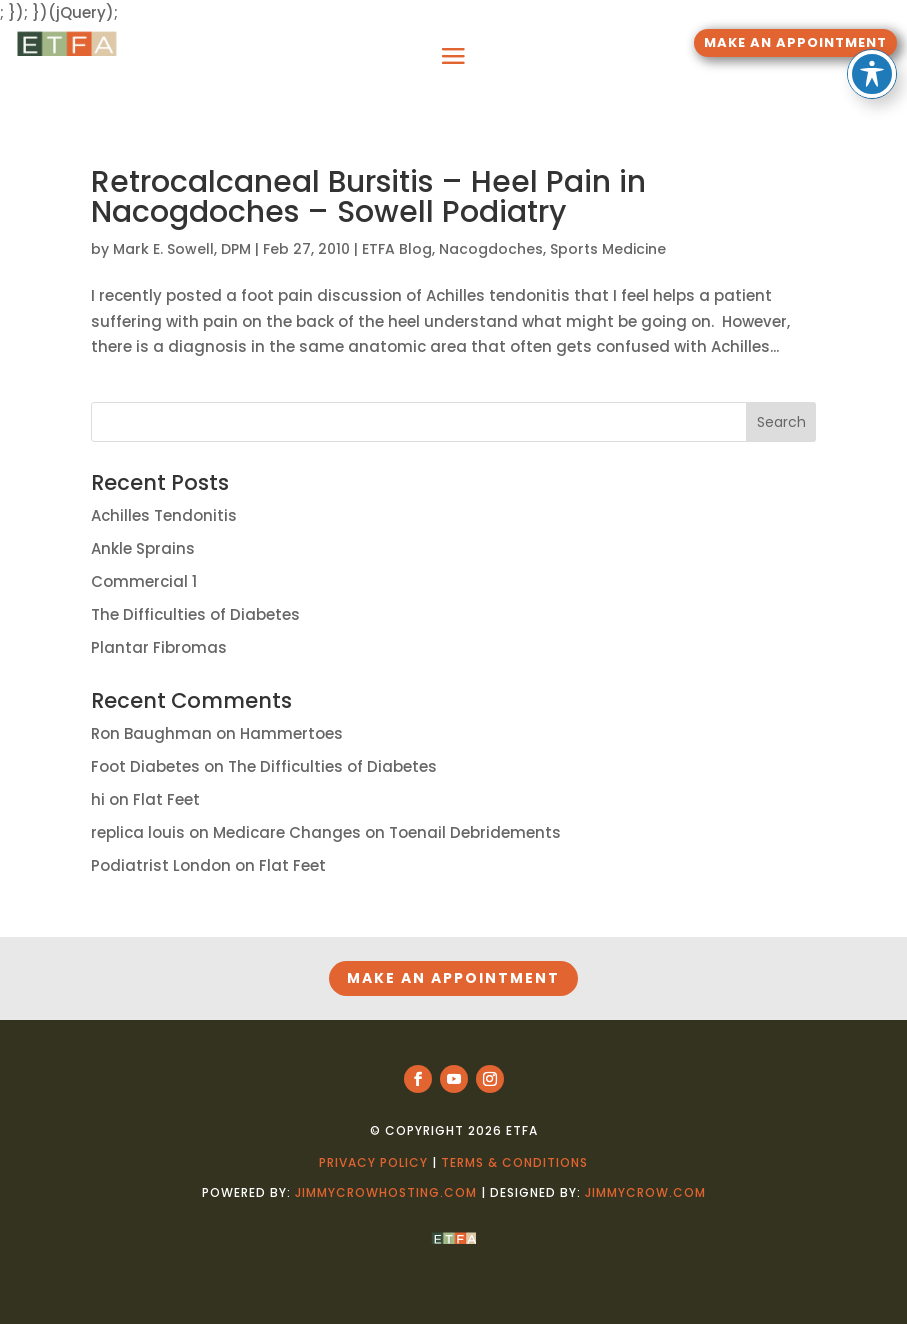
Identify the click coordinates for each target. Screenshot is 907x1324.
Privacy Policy (373, 1162)
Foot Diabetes (145, 766)
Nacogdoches (491, 249)
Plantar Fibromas (159, 647)
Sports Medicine (608, 249)
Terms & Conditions (514, 1162)
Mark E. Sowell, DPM (182, 249)
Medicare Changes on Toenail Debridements (387, 832)
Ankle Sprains (143, 548)
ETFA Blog (397, 249)
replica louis (138, 832)
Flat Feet (166, 799)
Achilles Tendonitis (164, 515)
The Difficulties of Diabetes (195, 614)
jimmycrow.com (645, 1192)
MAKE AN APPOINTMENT (795, 42)
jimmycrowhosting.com (386, 1192)
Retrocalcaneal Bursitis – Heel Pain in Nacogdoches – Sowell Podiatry (368, 197)
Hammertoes (291, 733)
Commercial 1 (144, 581)
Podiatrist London (161, 865)
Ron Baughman (151, 733)
